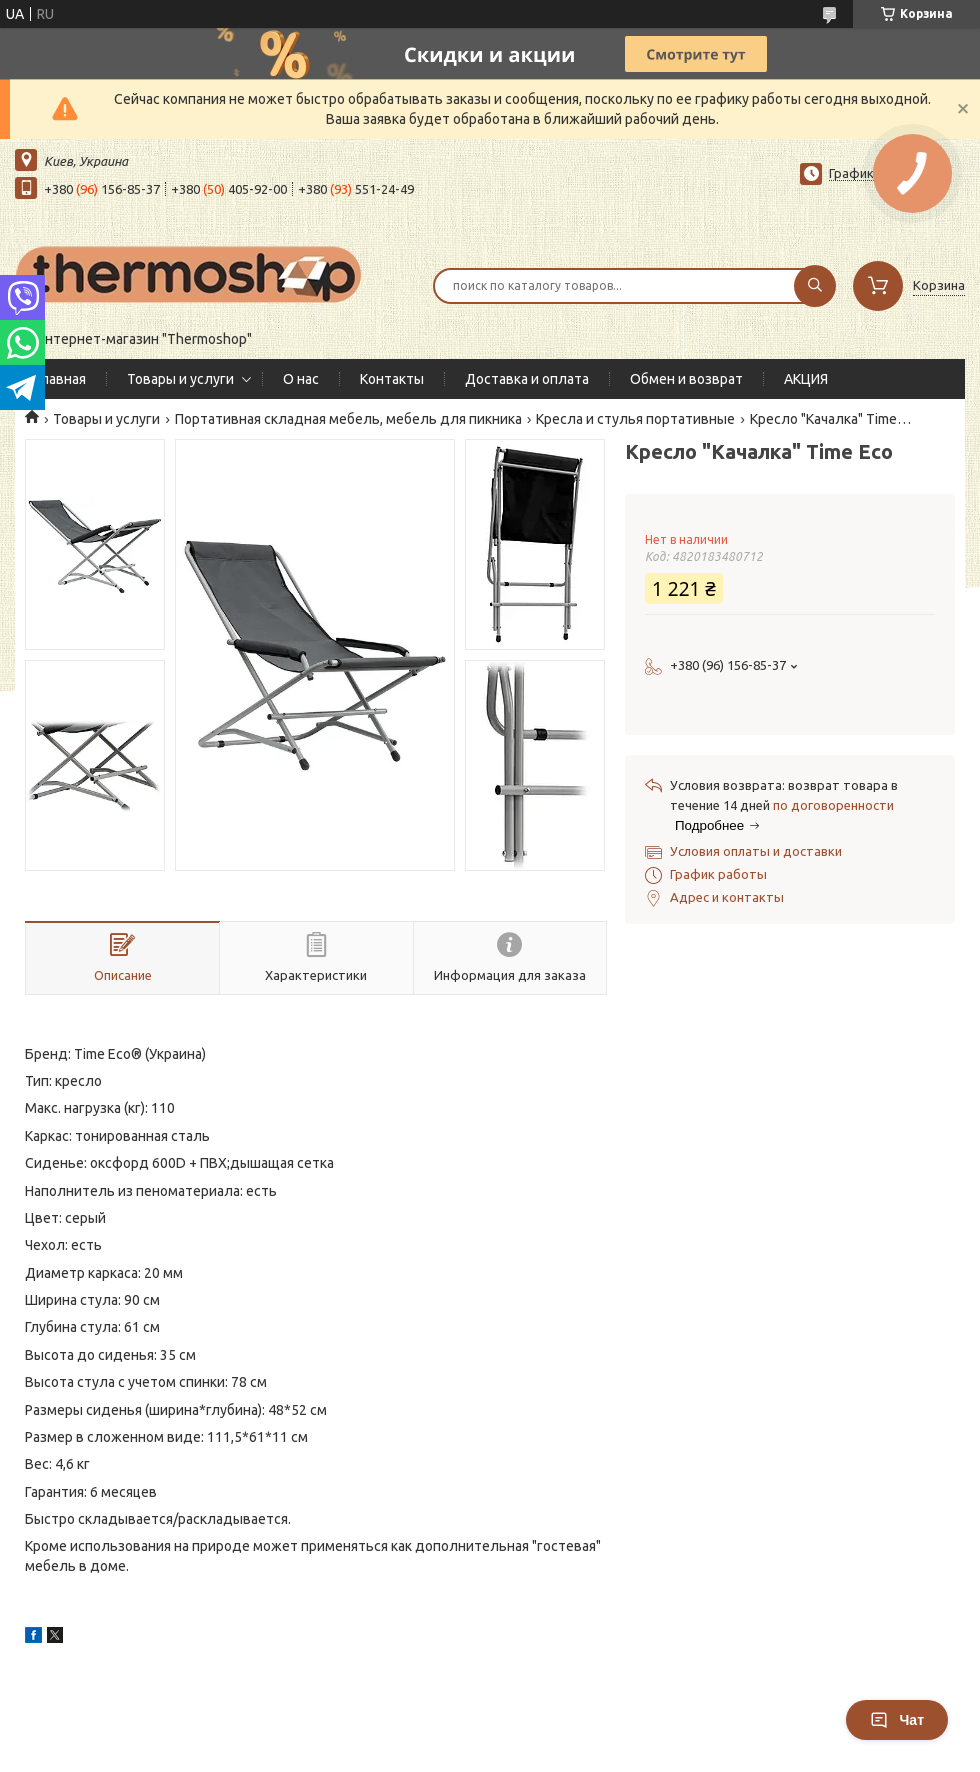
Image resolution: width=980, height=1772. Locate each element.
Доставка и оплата (527, 379)
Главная (60, 379)
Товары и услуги (180, 379)
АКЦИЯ (806, 379)
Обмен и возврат (686, 379)
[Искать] (815, 286)
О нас (301, 379)
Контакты (392, 379)
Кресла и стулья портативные (635, 419)
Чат (897, 1720)
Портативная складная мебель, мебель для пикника (348, 419)
